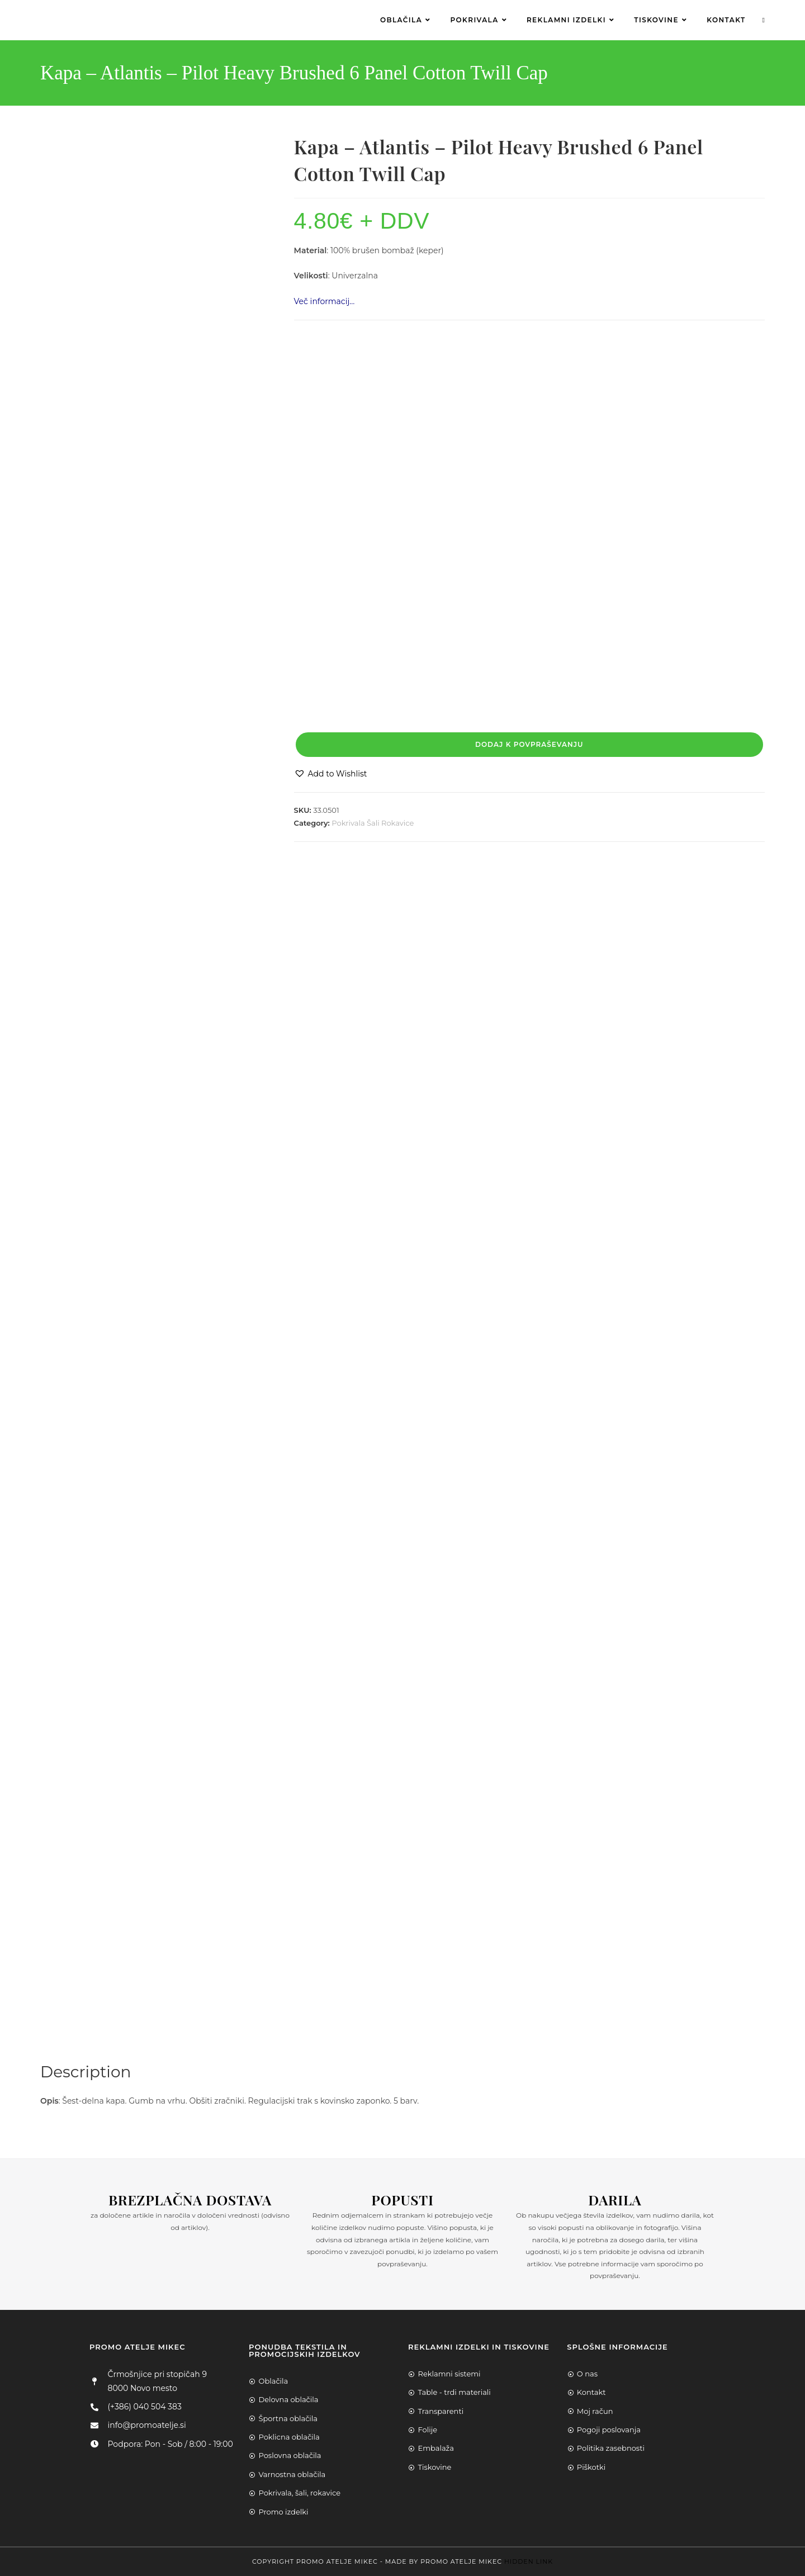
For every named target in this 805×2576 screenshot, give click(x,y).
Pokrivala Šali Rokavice (373, 822)
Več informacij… (324, 301)
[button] (330, 774)
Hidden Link (528, 2561)
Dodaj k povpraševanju (529, 744)
